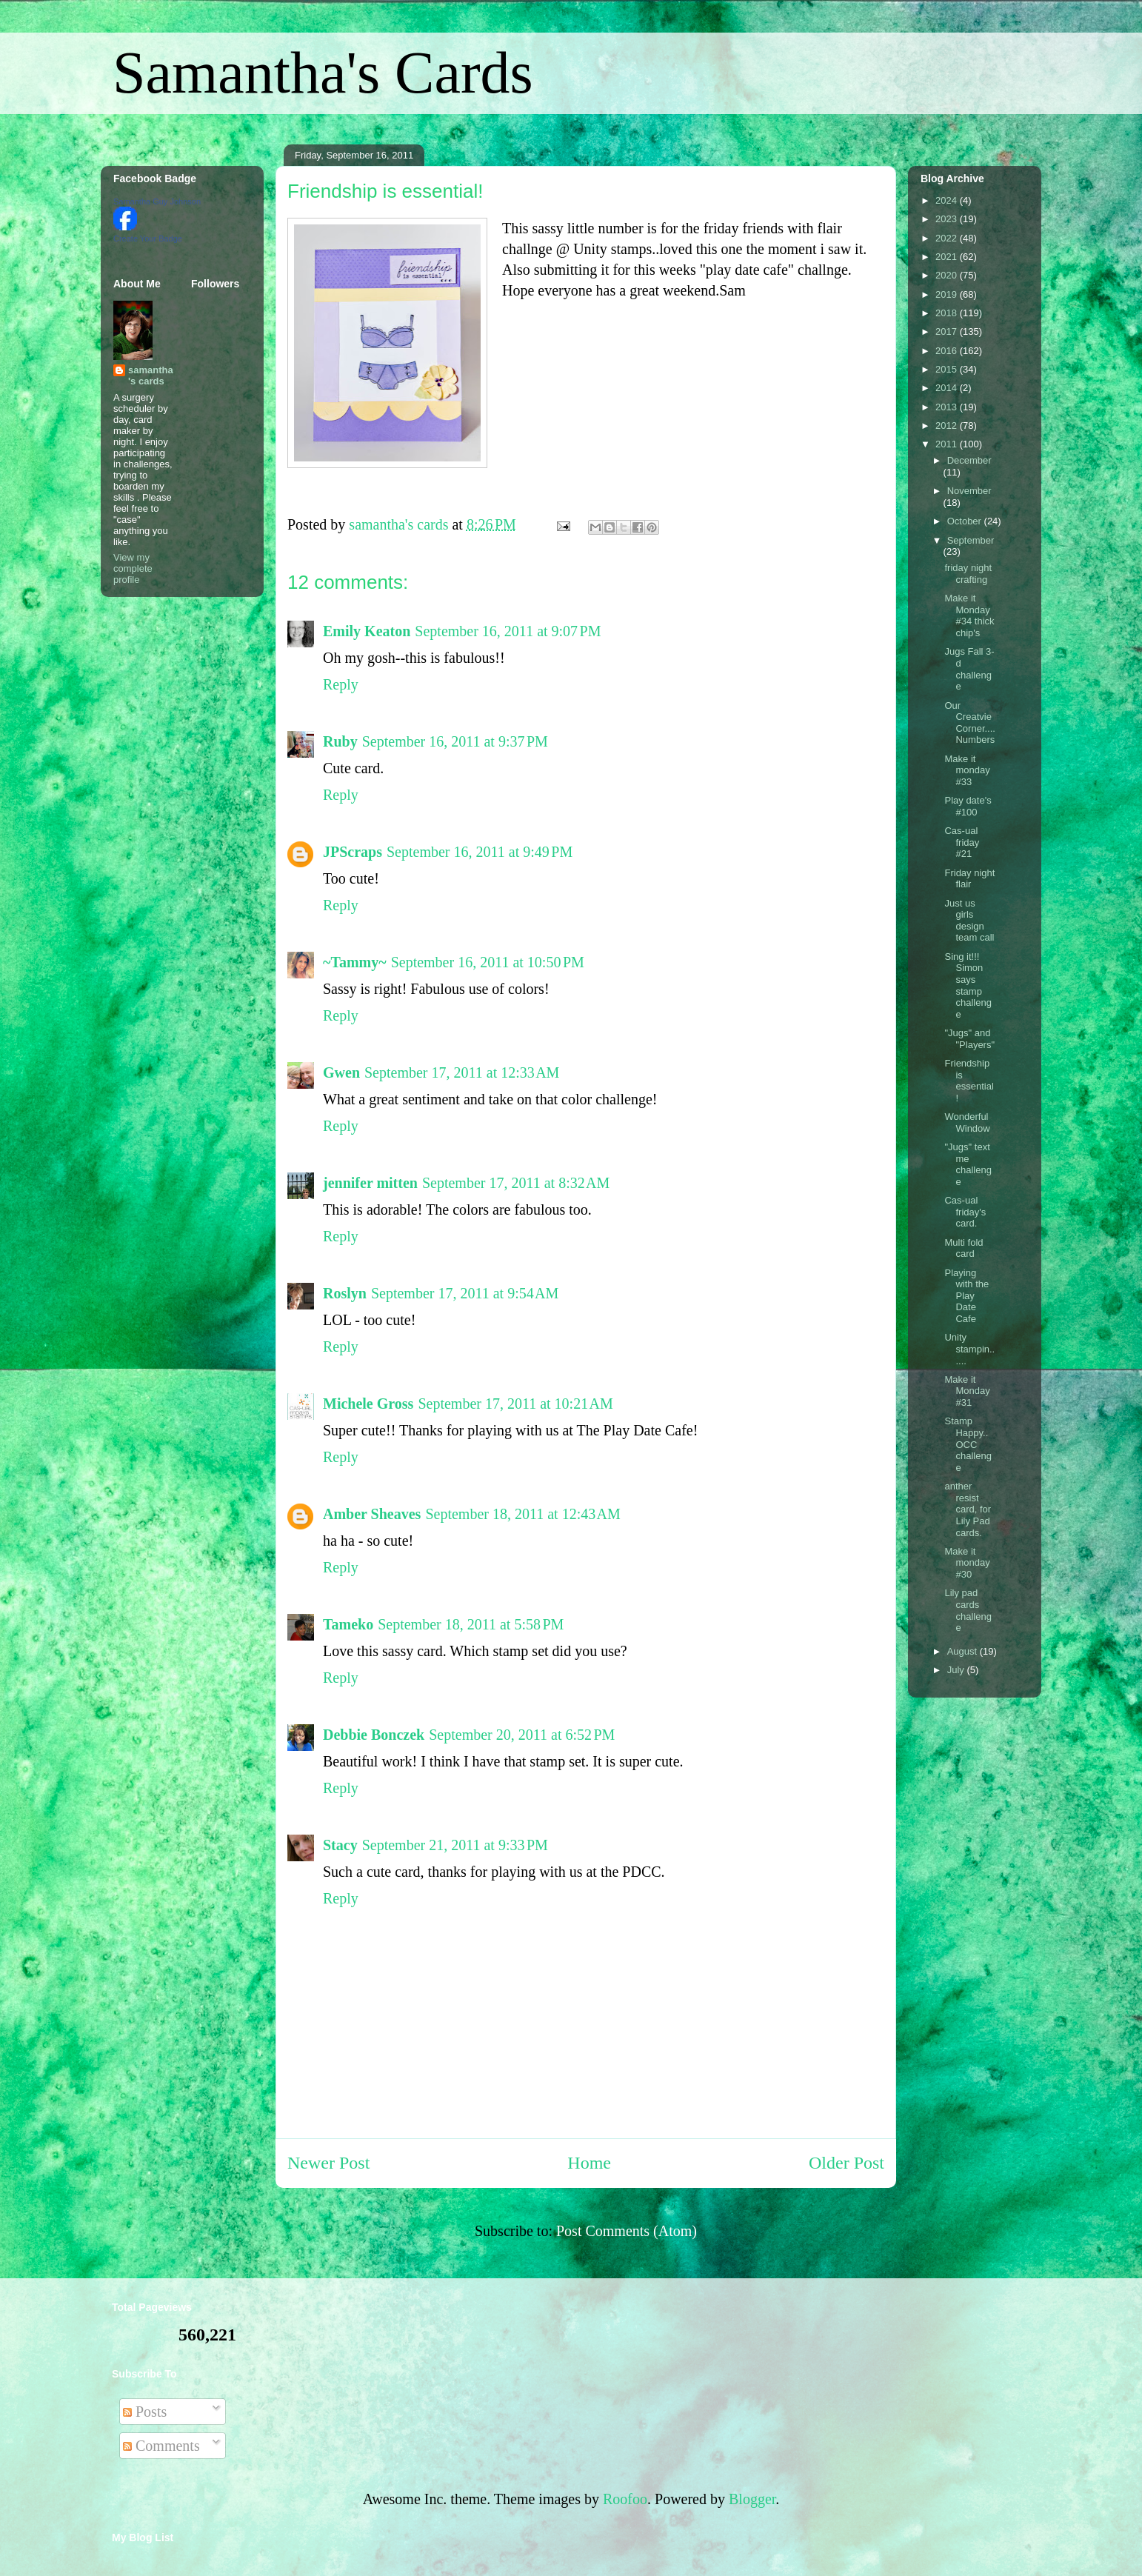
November (969, 490)
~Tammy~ (355, 962)
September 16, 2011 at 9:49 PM (479, 852)
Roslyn (345, 1293)
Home (589, 2162)
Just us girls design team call (969, 921)
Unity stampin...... (969, 1349)
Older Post (846, 2162)
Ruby (340, 741)
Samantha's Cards (323, 72)
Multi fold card (963, 1248)
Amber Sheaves (372, 1514)
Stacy (340, 1845)
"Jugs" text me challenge (967, 1164)
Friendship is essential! (968, 1081)
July (957, 1669)
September (971, 540)
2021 (947, 256)
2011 (947, 444)
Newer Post (328, 2162)
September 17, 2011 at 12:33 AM (461, 1072)
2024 (947, 200)
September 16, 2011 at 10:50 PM (487, 962)
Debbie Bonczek (373, 1734)
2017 (947, 331)
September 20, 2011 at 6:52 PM (522, 1734)
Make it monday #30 (966, 1563)
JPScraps (352, 852)
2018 (947, 312)
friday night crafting (968, 573)
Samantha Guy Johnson (157, 201)
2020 (947, 275)
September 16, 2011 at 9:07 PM (508, 631)
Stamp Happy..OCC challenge (967, 1443)
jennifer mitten (370, 1183)
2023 (947, 218)
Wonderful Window (966, 1122)
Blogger (752, 2499)
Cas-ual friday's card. (965, 1212)
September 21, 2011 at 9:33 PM (455, 1845)
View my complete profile (133, 568)
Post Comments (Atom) (626, 2231)
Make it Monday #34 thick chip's (969, 615)
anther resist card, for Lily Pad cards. (967, 1509)
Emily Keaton (366, 631)
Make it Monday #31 (966, 1391)
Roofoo (625, 2499)
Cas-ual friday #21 (961, 842)
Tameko (348, 1624)
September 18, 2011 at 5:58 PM (471, 1624)
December (969, 460)
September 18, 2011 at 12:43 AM (522, 1514)
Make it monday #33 (966, 770)
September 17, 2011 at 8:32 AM (516, 1183)
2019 (947, 294)
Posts (145, 2411)
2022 (947, 238)
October (965, 521)
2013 (947, 407)
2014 (947, 387)
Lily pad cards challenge (967, 1610)
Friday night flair (969, 878)
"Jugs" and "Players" (969, 1038)
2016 (947, 350)
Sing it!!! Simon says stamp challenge (967, 985)
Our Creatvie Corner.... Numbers (969, 723)
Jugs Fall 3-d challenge (969, 669)
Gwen (341, 1072)
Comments (161, 2445)
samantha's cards (150, 375)
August (963, 1651)
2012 (947, 425)
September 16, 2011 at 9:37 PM (455, 741)
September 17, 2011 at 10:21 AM (515, 1403)
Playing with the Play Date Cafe (966, 1295)
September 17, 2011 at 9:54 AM (464, 1293)
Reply (340, 684)
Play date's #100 (967, 806)
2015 (947, 369)
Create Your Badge (147, 238)
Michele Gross (368, 1403)
